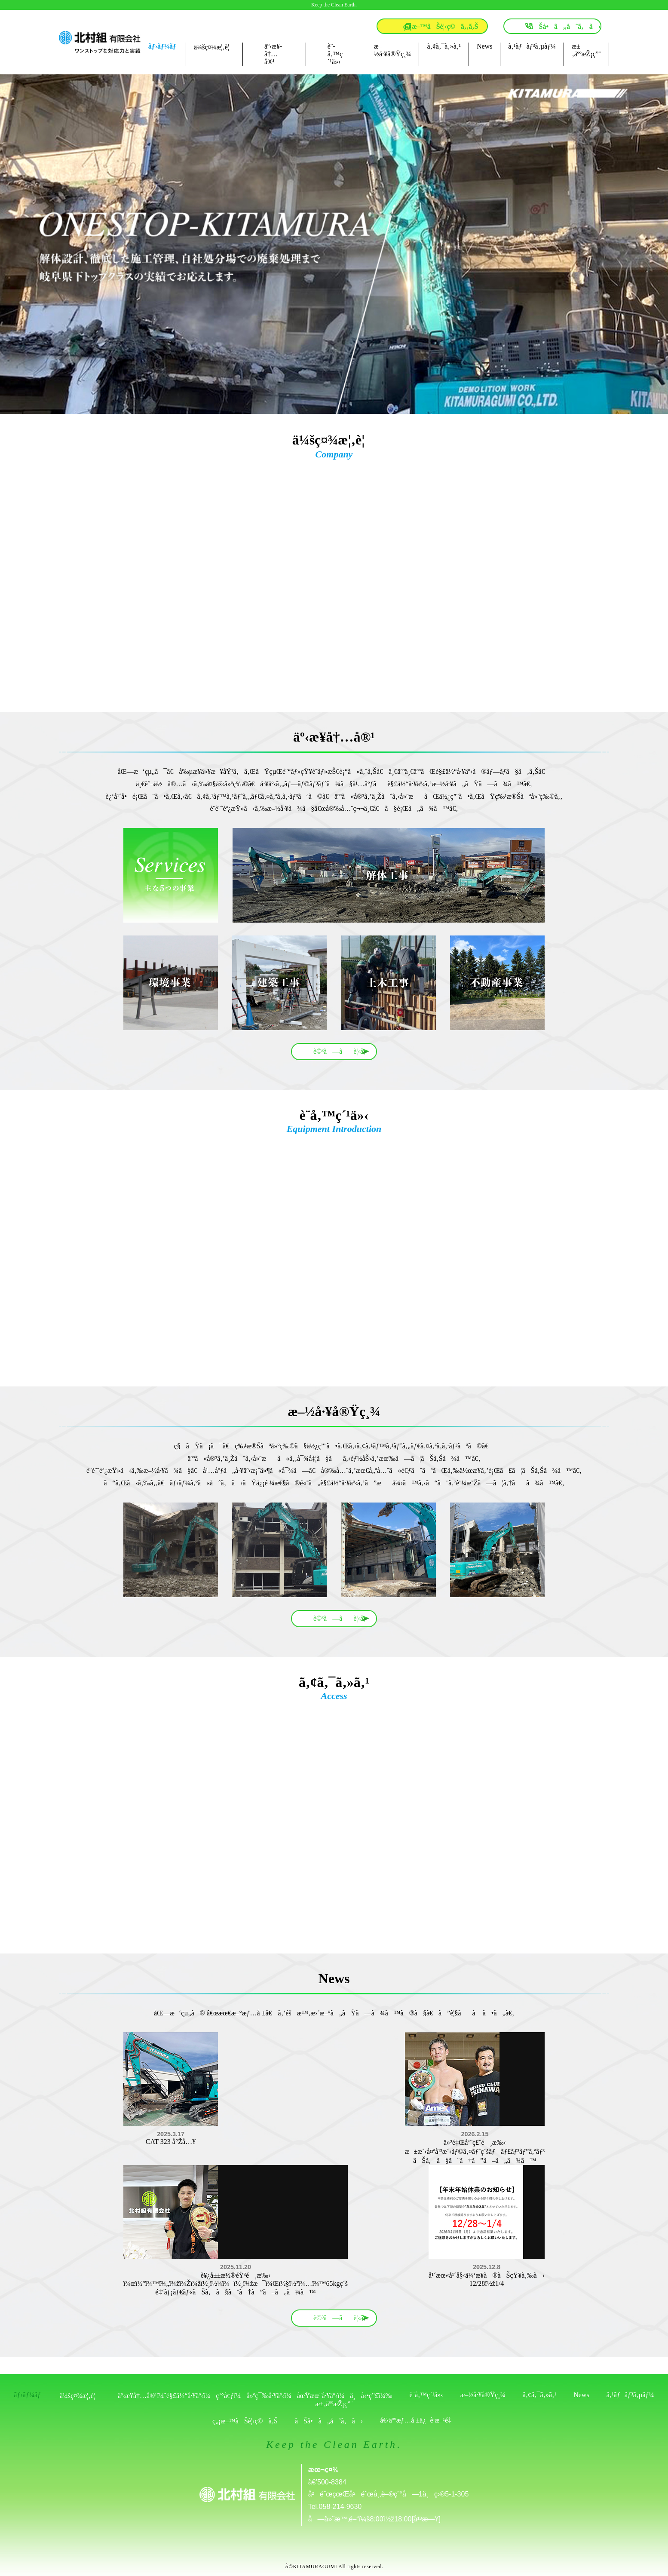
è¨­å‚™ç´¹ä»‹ (335, 54)
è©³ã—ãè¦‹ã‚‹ (340, 1051)
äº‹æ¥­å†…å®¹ (273, 54)
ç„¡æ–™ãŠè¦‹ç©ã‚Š (245, 2421)
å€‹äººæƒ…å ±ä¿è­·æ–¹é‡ (418, 2420)
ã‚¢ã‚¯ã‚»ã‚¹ (444, 46)
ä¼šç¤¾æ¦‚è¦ (214, 47)
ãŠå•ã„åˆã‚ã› (565, 26)
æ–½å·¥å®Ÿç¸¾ (392, 50)
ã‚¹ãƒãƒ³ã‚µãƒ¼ (532, 46)
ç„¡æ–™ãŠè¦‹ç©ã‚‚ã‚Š (440, 26)
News (484, 46)
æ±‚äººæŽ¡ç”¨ (586, 50)
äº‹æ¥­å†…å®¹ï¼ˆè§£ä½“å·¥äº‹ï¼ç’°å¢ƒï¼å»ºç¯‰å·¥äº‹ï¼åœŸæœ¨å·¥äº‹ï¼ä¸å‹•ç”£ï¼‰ (255, 2395)
